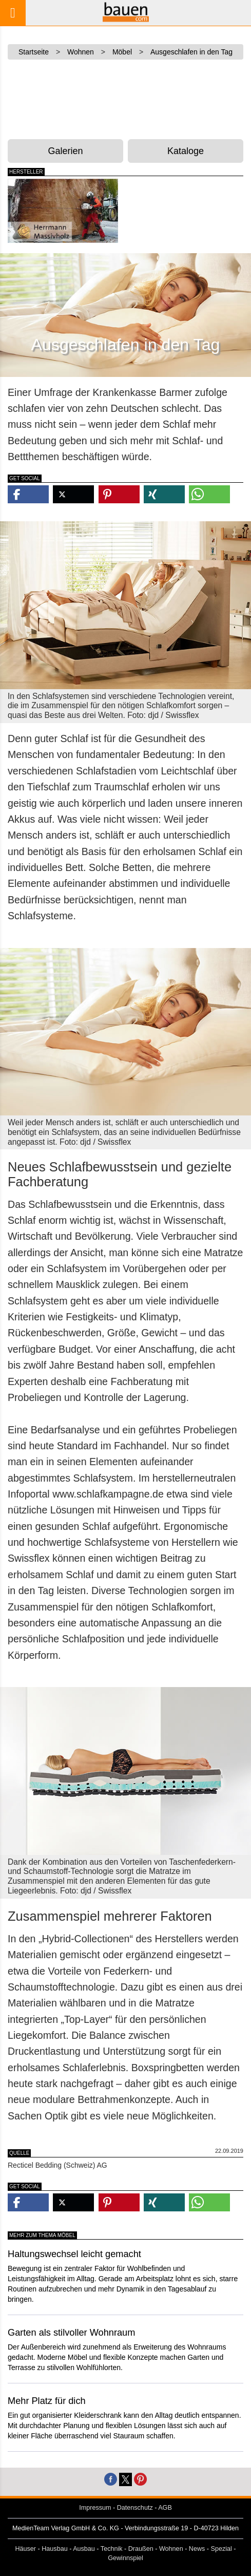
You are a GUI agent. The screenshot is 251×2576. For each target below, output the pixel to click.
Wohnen (171, 2548)
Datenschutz (135, 2507)
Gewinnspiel (125, 2558)
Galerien (65, 151)
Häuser (25, 2548)
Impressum (95, 2507)
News (197, 2548)
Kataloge (185, 151)
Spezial (221, 2548)
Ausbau (84, 2548)
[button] (28, 494)
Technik (112, 2548)
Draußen (140, 2548)
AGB (165, 2507)
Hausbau (54, 2548)
